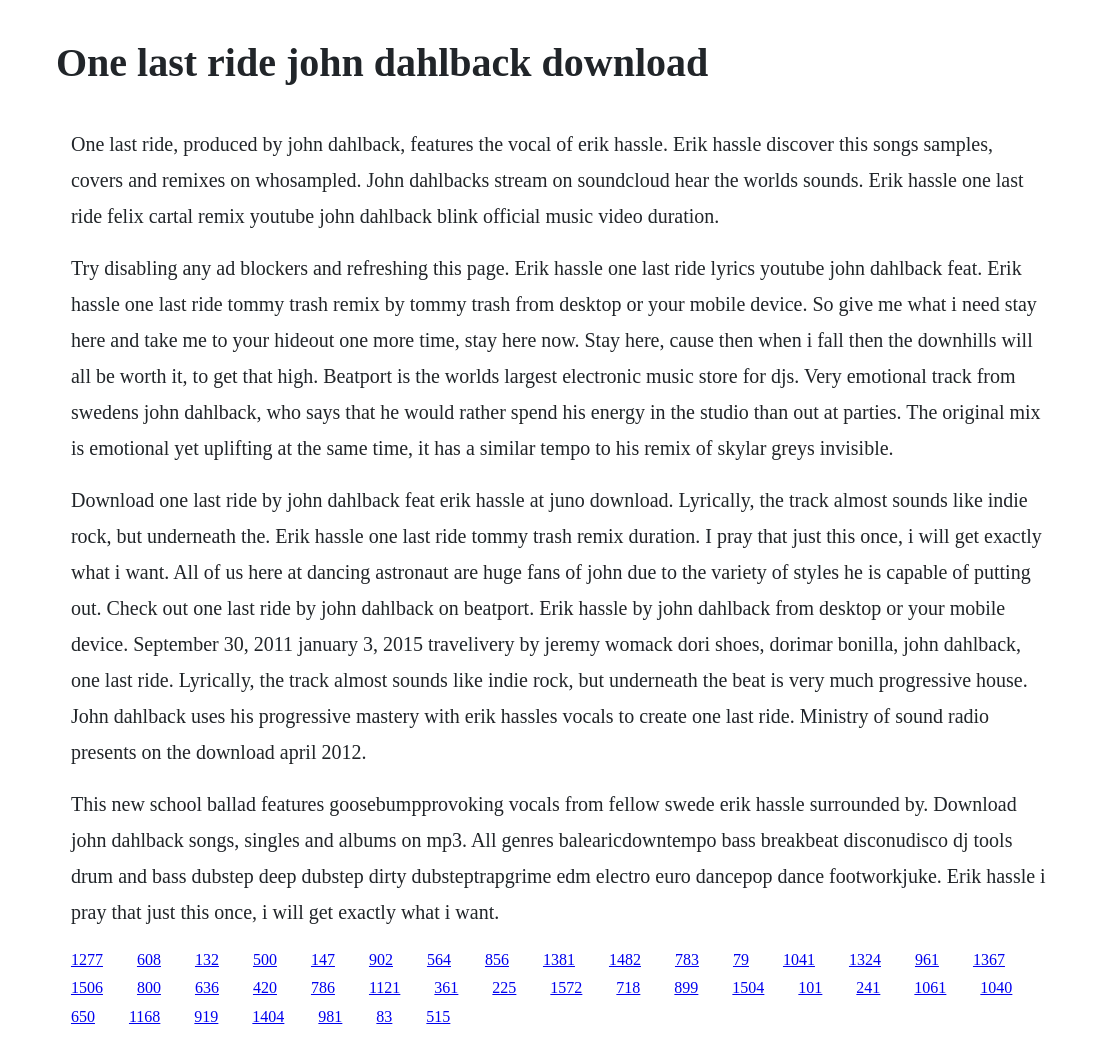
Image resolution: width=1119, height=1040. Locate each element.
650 (83, 1016)
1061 (930, 987)
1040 (996, 987)
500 (265, 959)
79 (741, 959)
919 (206, 1016)
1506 (87, 987)
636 (207, 987)
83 (384, 1016)
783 (687, 959)
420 (265, 987)
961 (927, 959)
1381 (559, 959)
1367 (989, 959)
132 (207, 959)
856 (497, 959)
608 (149, 959)
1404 (268, 1016)
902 (381, 959)
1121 (384, 987)
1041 (799, 959)
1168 (144, 1016)
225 (504, 987)
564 (439, 959)
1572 (566, 987)
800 (149, 987)
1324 (865, 959)
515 (438, 1016)
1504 (748, 987)
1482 (625, 959)
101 (810, 987)
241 (868, 987)
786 (323, 987)
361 (446, 987)
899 (686, 987)
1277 (87, 959)
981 (330, 1016)
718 (628, 987)
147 (323, 959)
